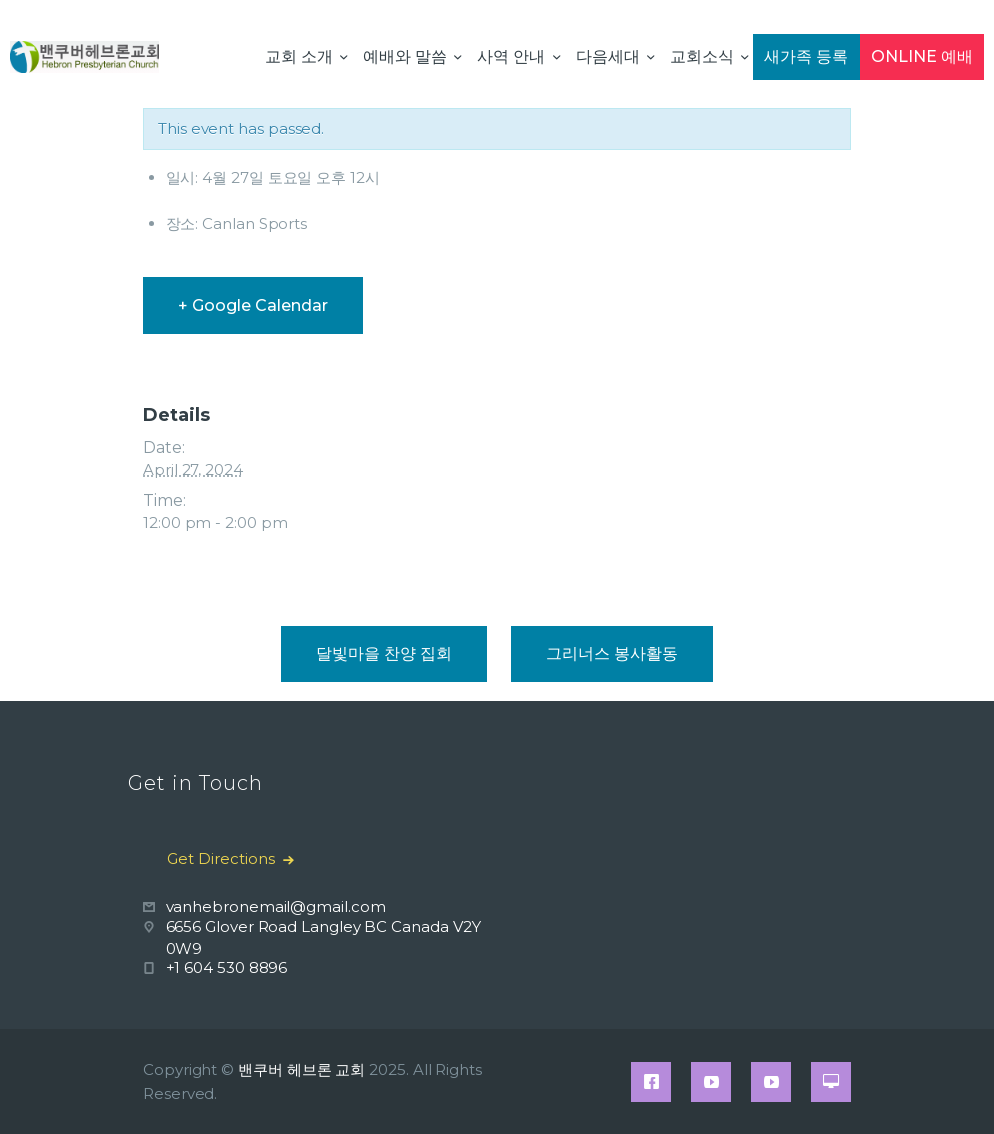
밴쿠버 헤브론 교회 (301, 1069)
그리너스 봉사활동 (612, 653)
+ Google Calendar (253, 305)
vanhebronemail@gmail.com (276, 906)
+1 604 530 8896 (227, 967)
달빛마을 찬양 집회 (384, 653)
